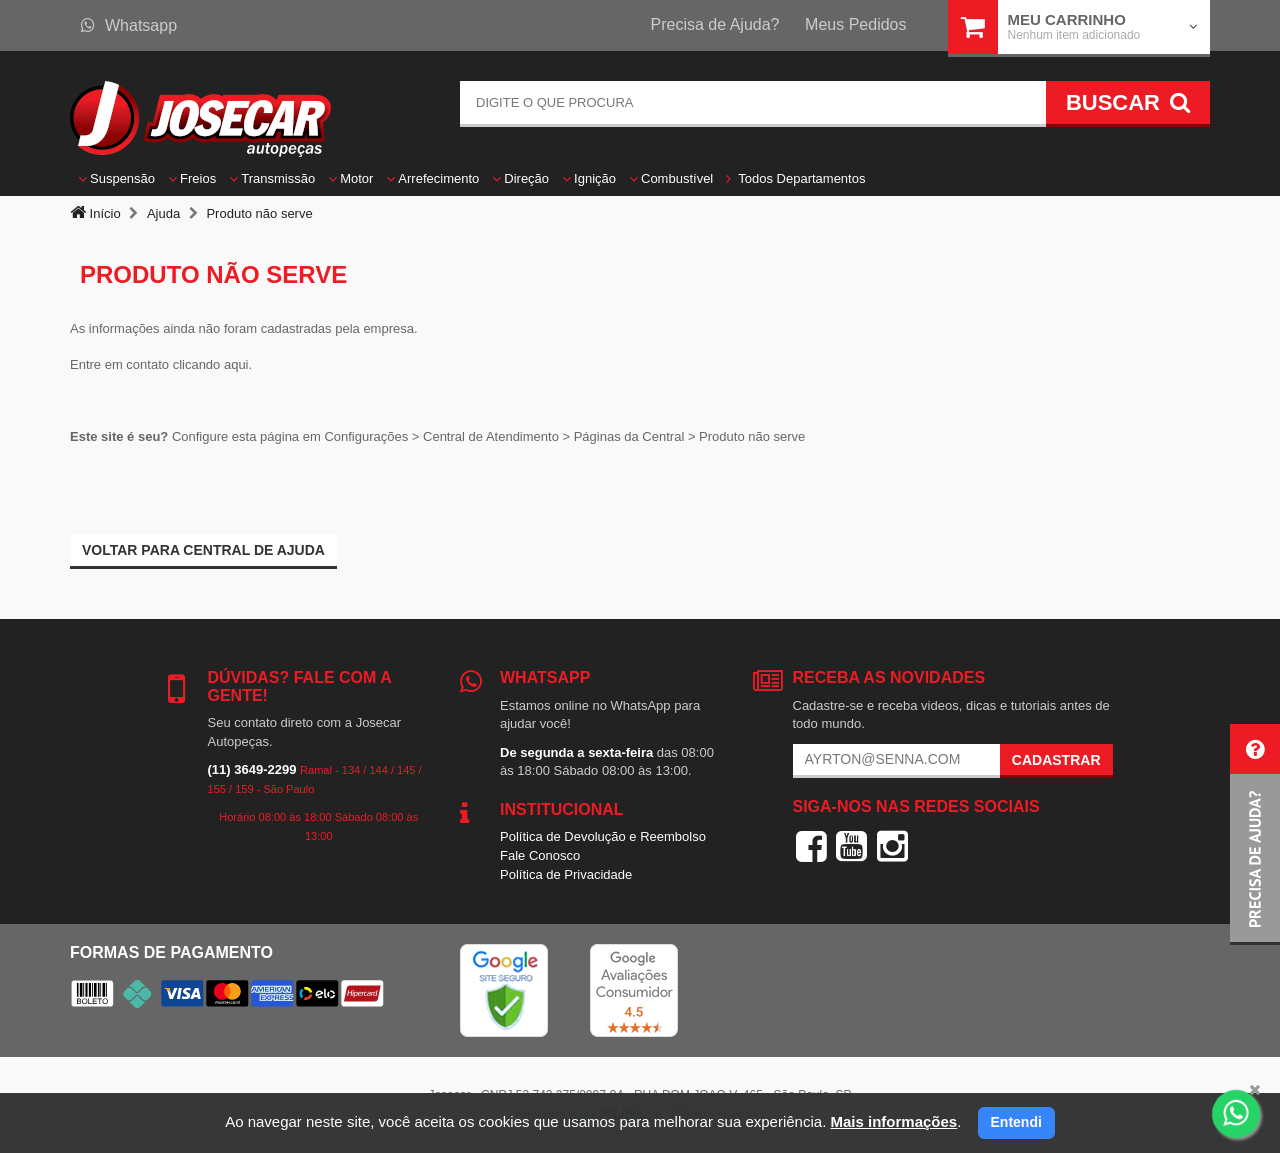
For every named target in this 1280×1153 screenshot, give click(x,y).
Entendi (1016, 1122)
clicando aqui (211, 364)
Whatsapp (129, 25)
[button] (1255, 834)
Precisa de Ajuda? (715, 24)
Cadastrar (1056, 760)
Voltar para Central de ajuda (203, 550)
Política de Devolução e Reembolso (603, 836)
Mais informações (893, 1121)
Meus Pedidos (855, 24)
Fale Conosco (540, 855)
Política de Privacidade (566, 874)
